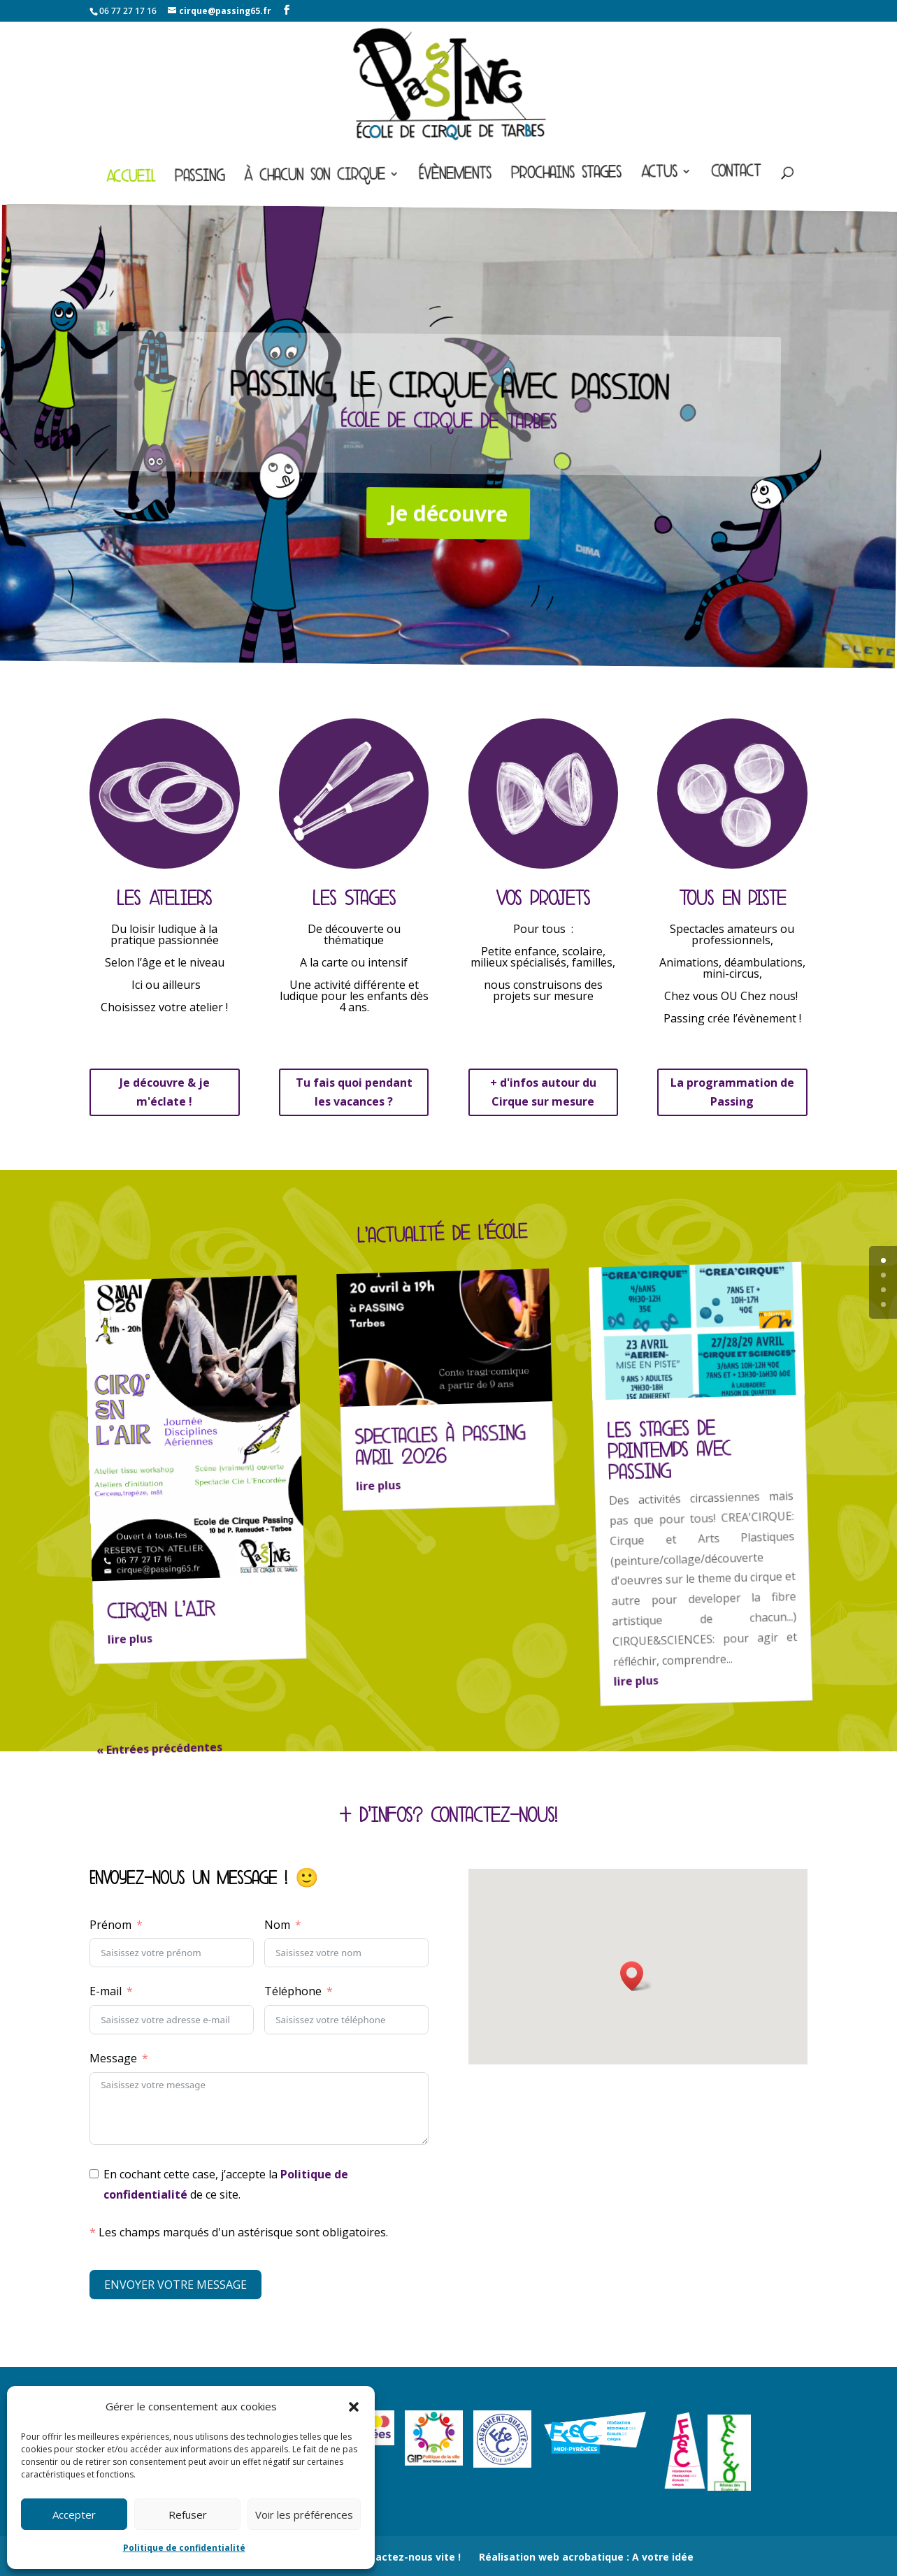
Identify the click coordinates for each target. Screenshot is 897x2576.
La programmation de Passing (732, 1092)
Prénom (110, 1924)
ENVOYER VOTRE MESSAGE (175, 2284)
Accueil (130, 179)
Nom (277, 1924)
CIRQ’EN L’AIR (161, 1610)
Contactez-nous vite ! (406, 2556)
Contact (736, 174)
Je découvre (447, 513)
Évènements (455, 176)
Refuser (187, 2514)
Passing (199, 179)
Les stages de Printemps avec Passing (669, 1450)
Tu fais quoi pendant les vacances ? (354, 1092)
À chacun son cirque (314, 177)
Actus (659, 174)
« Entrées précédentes (159, 1748)
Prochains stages (566, 175)
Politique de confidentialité (184, 2548)
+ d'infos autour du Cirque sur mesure (543, 1092)
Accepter (74, 2514)
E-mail (105, 1991)
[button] (354, 2407)
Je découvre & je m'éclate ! (165, 1092)
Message (113, 2058)
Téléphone (293, 1991)
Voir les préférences (304, 2514)
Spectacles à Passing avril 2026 (440, 1445)
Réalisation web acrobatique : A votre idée (586, 2556)
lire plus (130, 1639)
